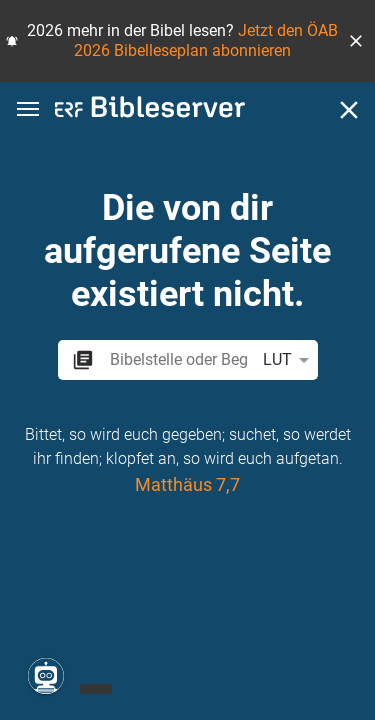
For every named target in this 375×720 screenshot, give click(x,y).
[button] (356, 41)
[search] (178, 359)
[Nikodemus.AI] (46, 676)
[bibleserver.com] (150, 110)
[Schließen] (349, 110)
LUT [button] (289, 360)
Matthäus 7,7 (187, 484)
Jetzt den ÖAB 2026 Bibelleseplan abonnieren (206, 40)
